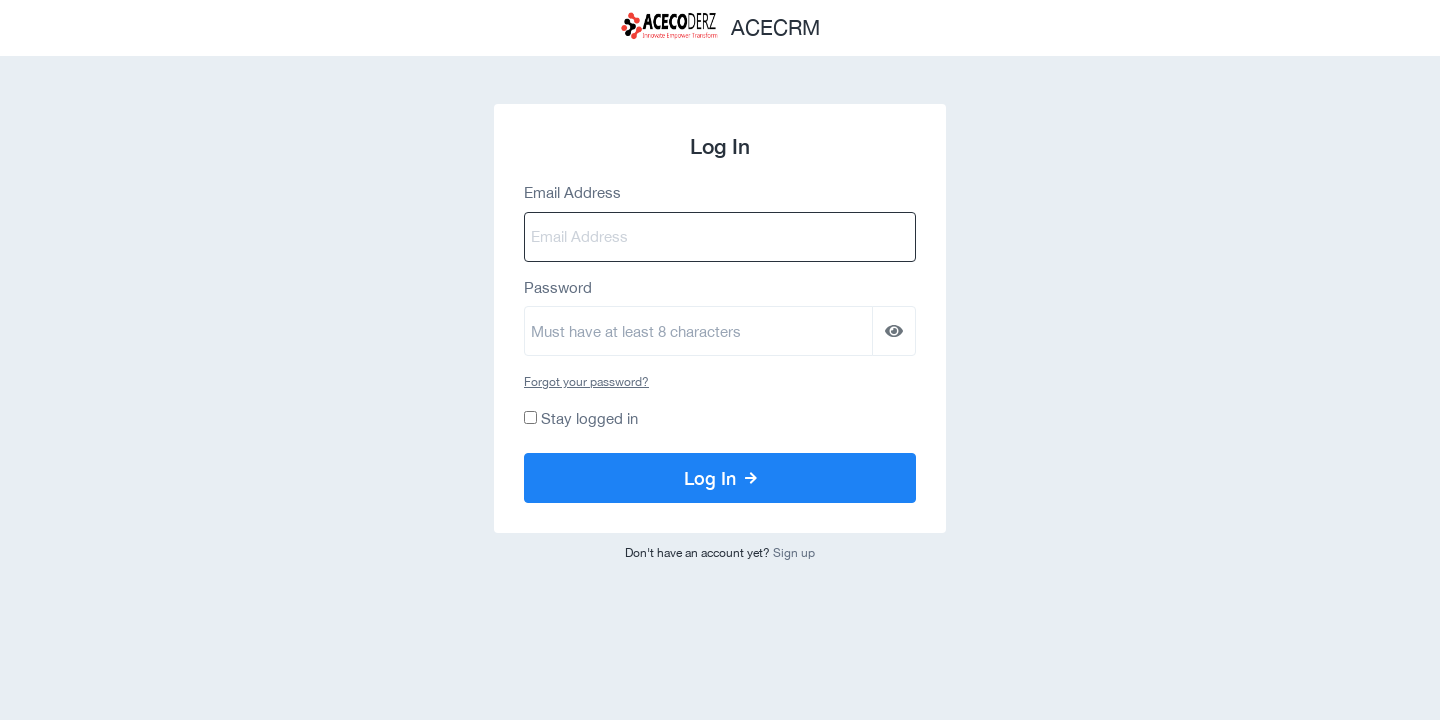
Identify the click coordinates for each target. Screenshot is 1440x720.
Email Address (572, 192)
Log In (720, 478)
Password (558, 287)
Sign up (794, 553)
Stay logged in (589, 418)
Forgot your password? (586, 382)
